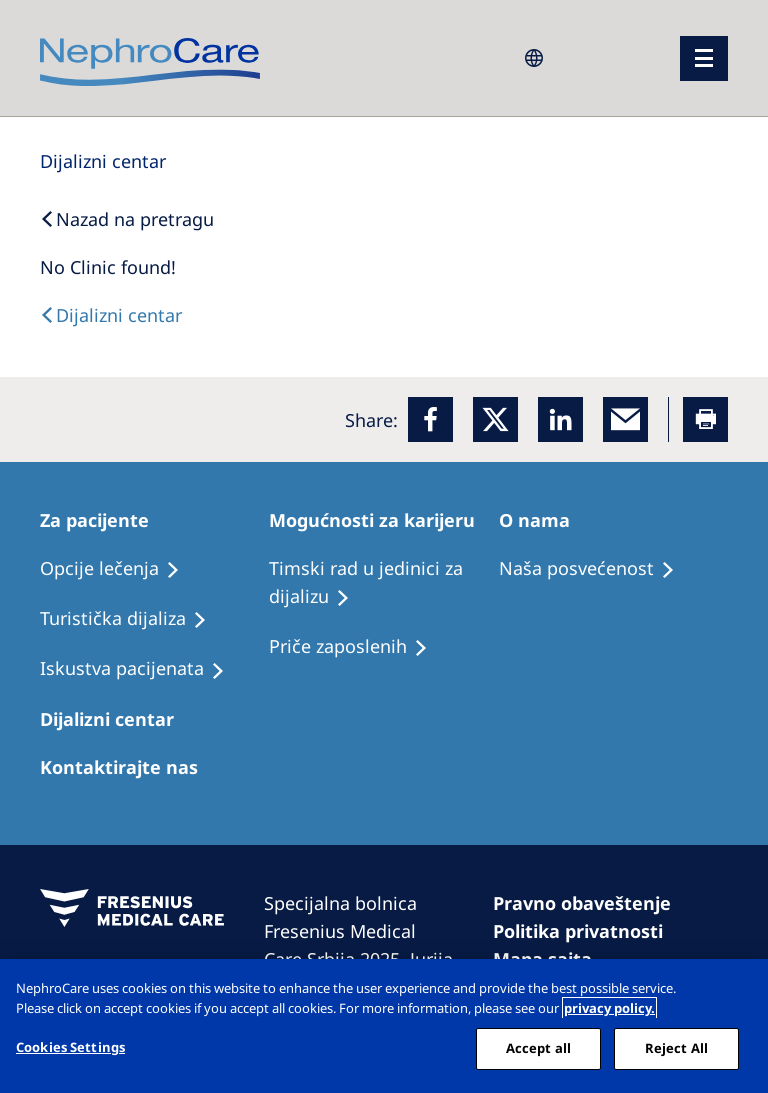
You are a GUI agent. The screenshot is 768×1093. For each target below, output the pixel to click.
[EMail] (625, 419)
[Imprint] (591, 903)
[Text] (111, 315)
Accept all (538, 1048)
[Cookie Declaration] (587, 931)
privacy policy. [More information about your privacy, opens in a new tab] (609, 1008)
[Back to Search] (127, 219)
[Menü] (704, 58)
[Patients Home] (103, 520)
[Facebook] (430, 419)
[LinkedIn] (560, 419)
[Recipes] (132, 619)
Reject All (676, 1048)
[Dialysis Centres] (103, 161)
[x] (495, 419)
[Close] (736, 991)
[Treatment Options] (119, 569)
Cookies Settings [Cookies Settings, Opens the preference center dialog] (70, 1047)
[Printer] (705, 419)
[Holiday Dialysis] (141, 669)
